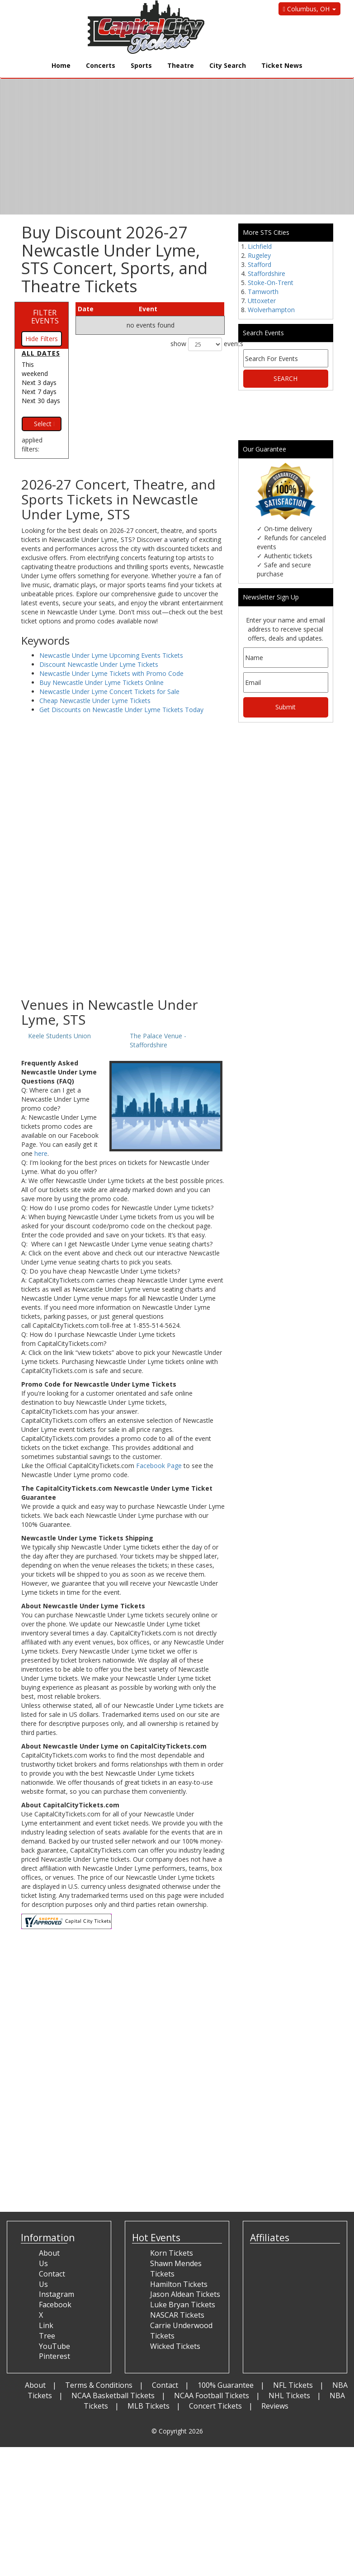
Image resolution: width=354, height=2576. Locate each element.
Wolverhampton (271, 309)
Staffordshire (266, 273)
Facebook (55, 2305)
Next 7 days (39, 391)
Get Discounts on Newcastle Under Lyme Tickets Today (121, 709)
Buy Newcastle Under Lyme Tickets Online (101, 682)
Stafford (259, 264)
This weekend (35, 369)
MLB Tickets (148, 2406)
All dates (41, 353)
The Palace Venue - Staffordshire (158, 1040)
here (40, 1153)
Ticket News (281, 65)
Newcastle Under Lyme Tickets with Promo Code (111, 673)
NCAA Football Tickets (211, 2395)
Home (61, 65)
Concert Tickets (215, 2406)
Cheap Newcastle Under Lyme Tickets (95, 700)
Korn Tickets (171, 2253)
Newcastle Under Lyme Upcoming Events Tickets (111, 655)
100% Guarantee (226, 2385)
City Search (227, 65)
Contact (165, 2385)
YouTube (54, 2346)
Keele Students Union (59, 1035)
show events (197, 344)
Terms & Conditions (98, 2385)
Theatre (180, 65)
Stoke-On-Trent (270, 282)
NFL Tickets (293, 2385)
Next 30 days (41, 400)
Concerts (100, 65)
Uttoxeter (262, 300)
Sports (141, 65)
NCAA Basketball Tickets (113, 2395)
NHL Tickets (289, 2395)
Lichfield (260, 246)
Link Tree (47, 2330)
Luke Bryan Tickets (182, 2305)
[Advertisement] (123, 924)
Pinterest (54, 2356)
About (35, 2385)
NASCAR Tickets (177, 2315)
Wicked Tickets (175, 2346)
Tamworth (263, 291)
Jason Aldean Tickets (185, 2294)
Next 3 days (39, 382)
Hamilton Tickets (179, 2284)
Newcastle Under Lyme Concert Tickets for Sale (109, 691)
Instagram (56, 2294)
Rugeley (259, 255)
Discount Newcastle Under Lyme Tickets (98, 664)
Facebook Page (159, 1465)
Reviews (274, 2406)
